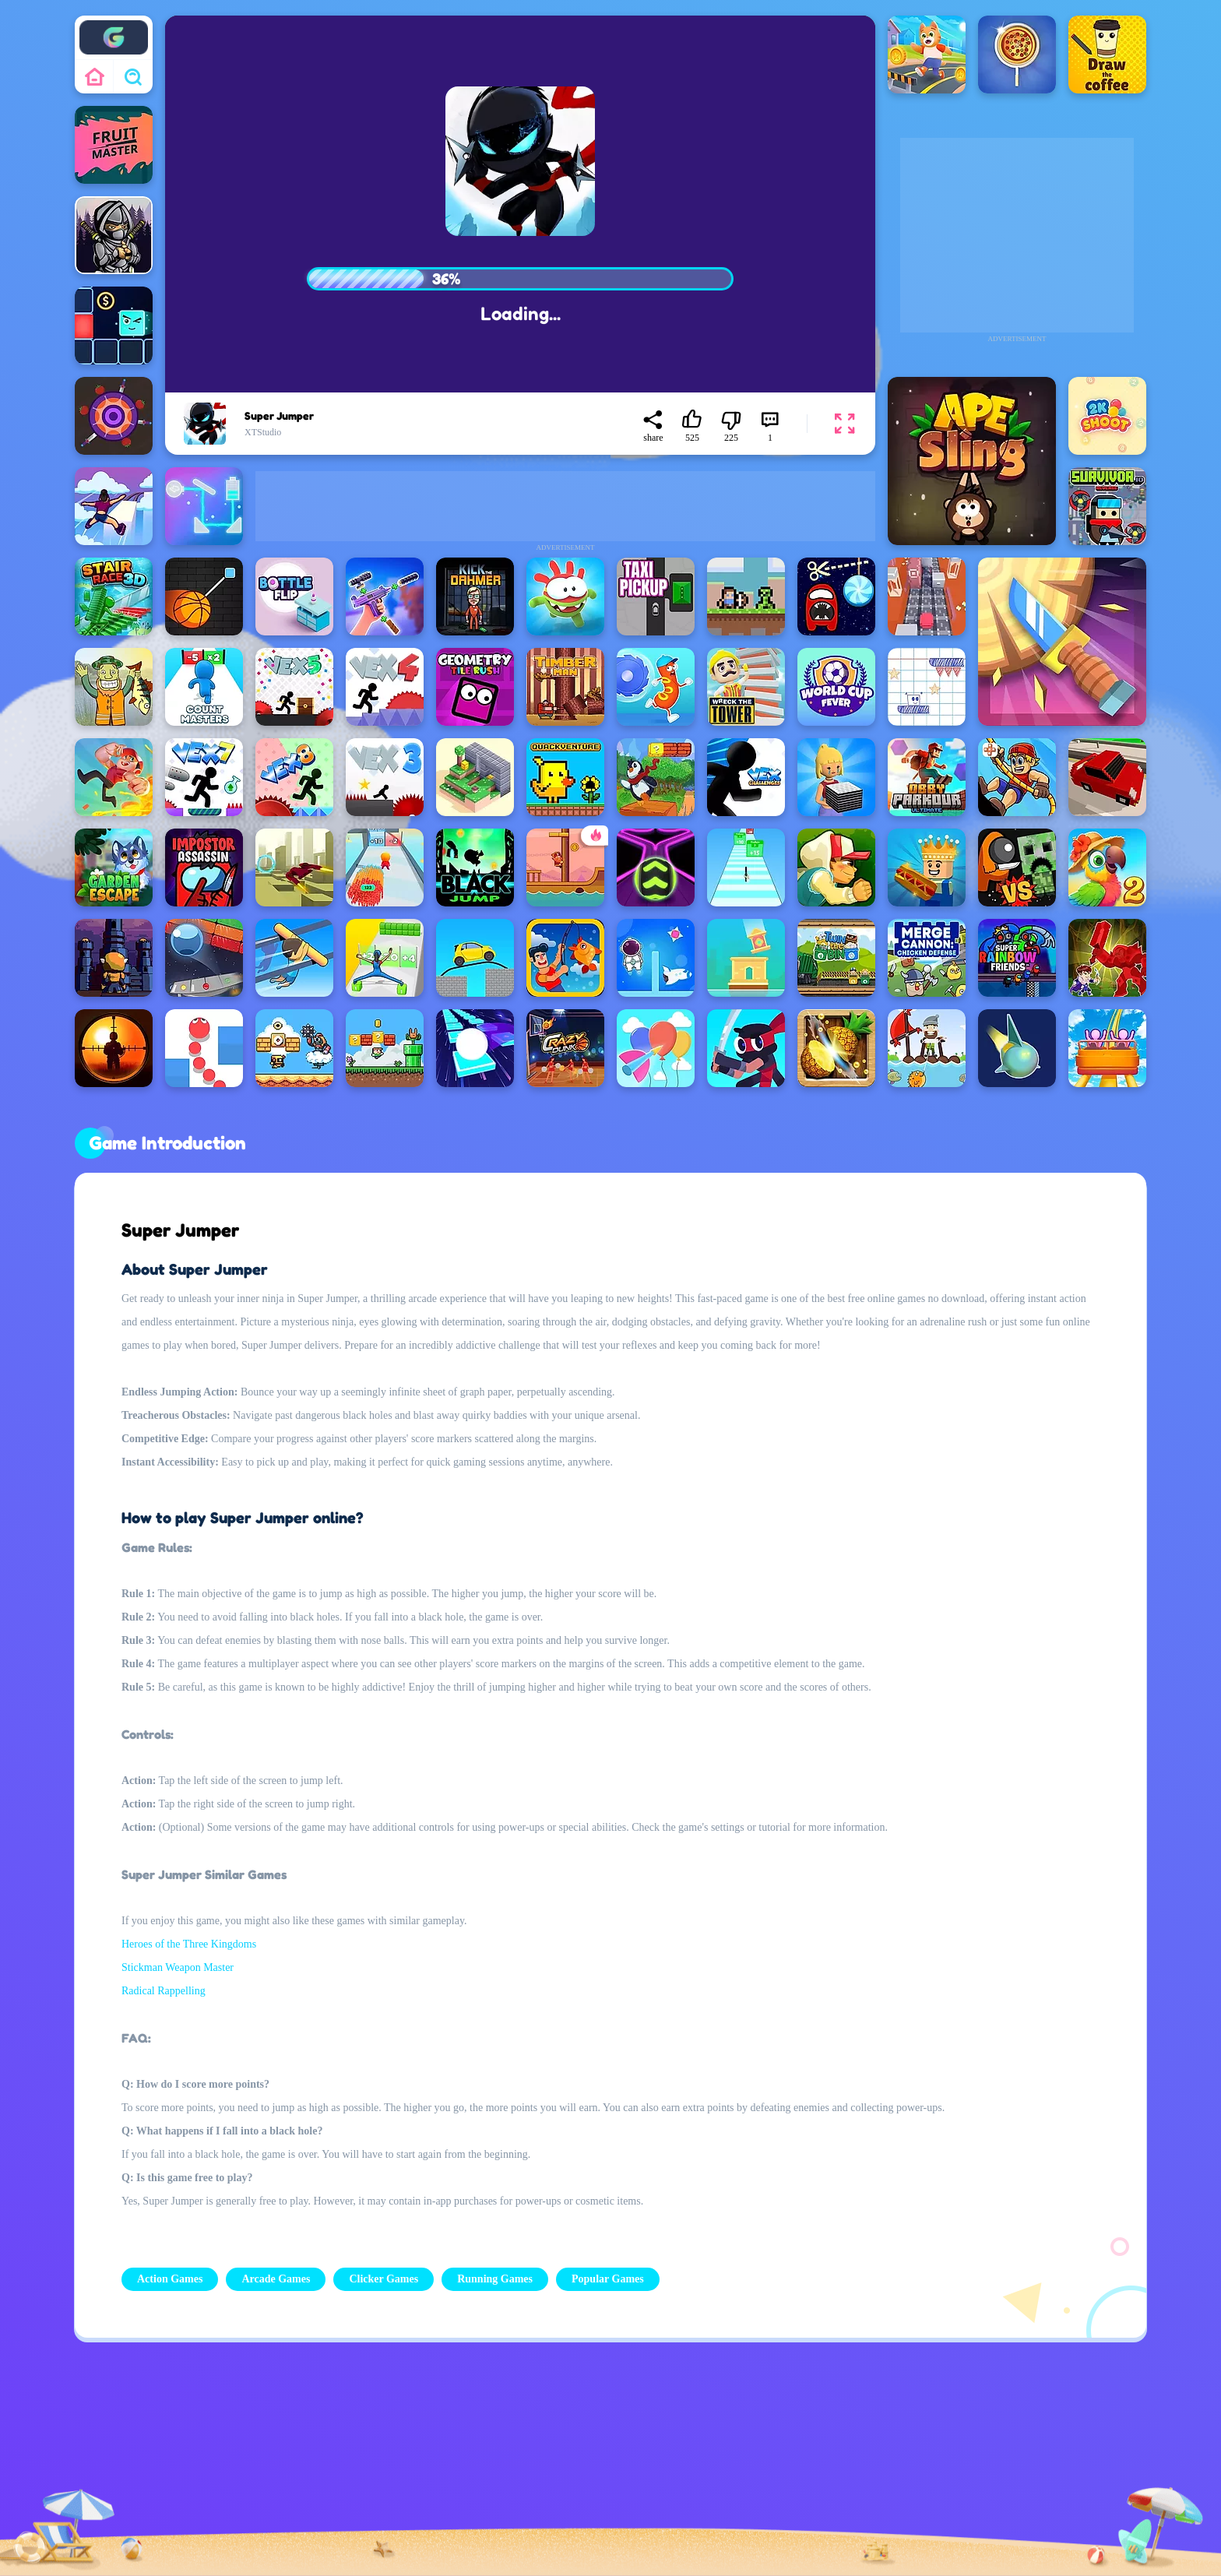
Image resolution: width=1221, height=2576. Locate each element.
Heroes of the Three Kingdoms (188, 1944)
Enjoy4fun (114, 25)
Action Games (169, 2279)
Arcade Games (275, 2279)
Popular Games (608, 2279)
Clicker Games (383, 2279)
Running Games (495, 2279)
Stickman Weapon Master (177, 1967)
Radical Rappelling (163, 1991)
